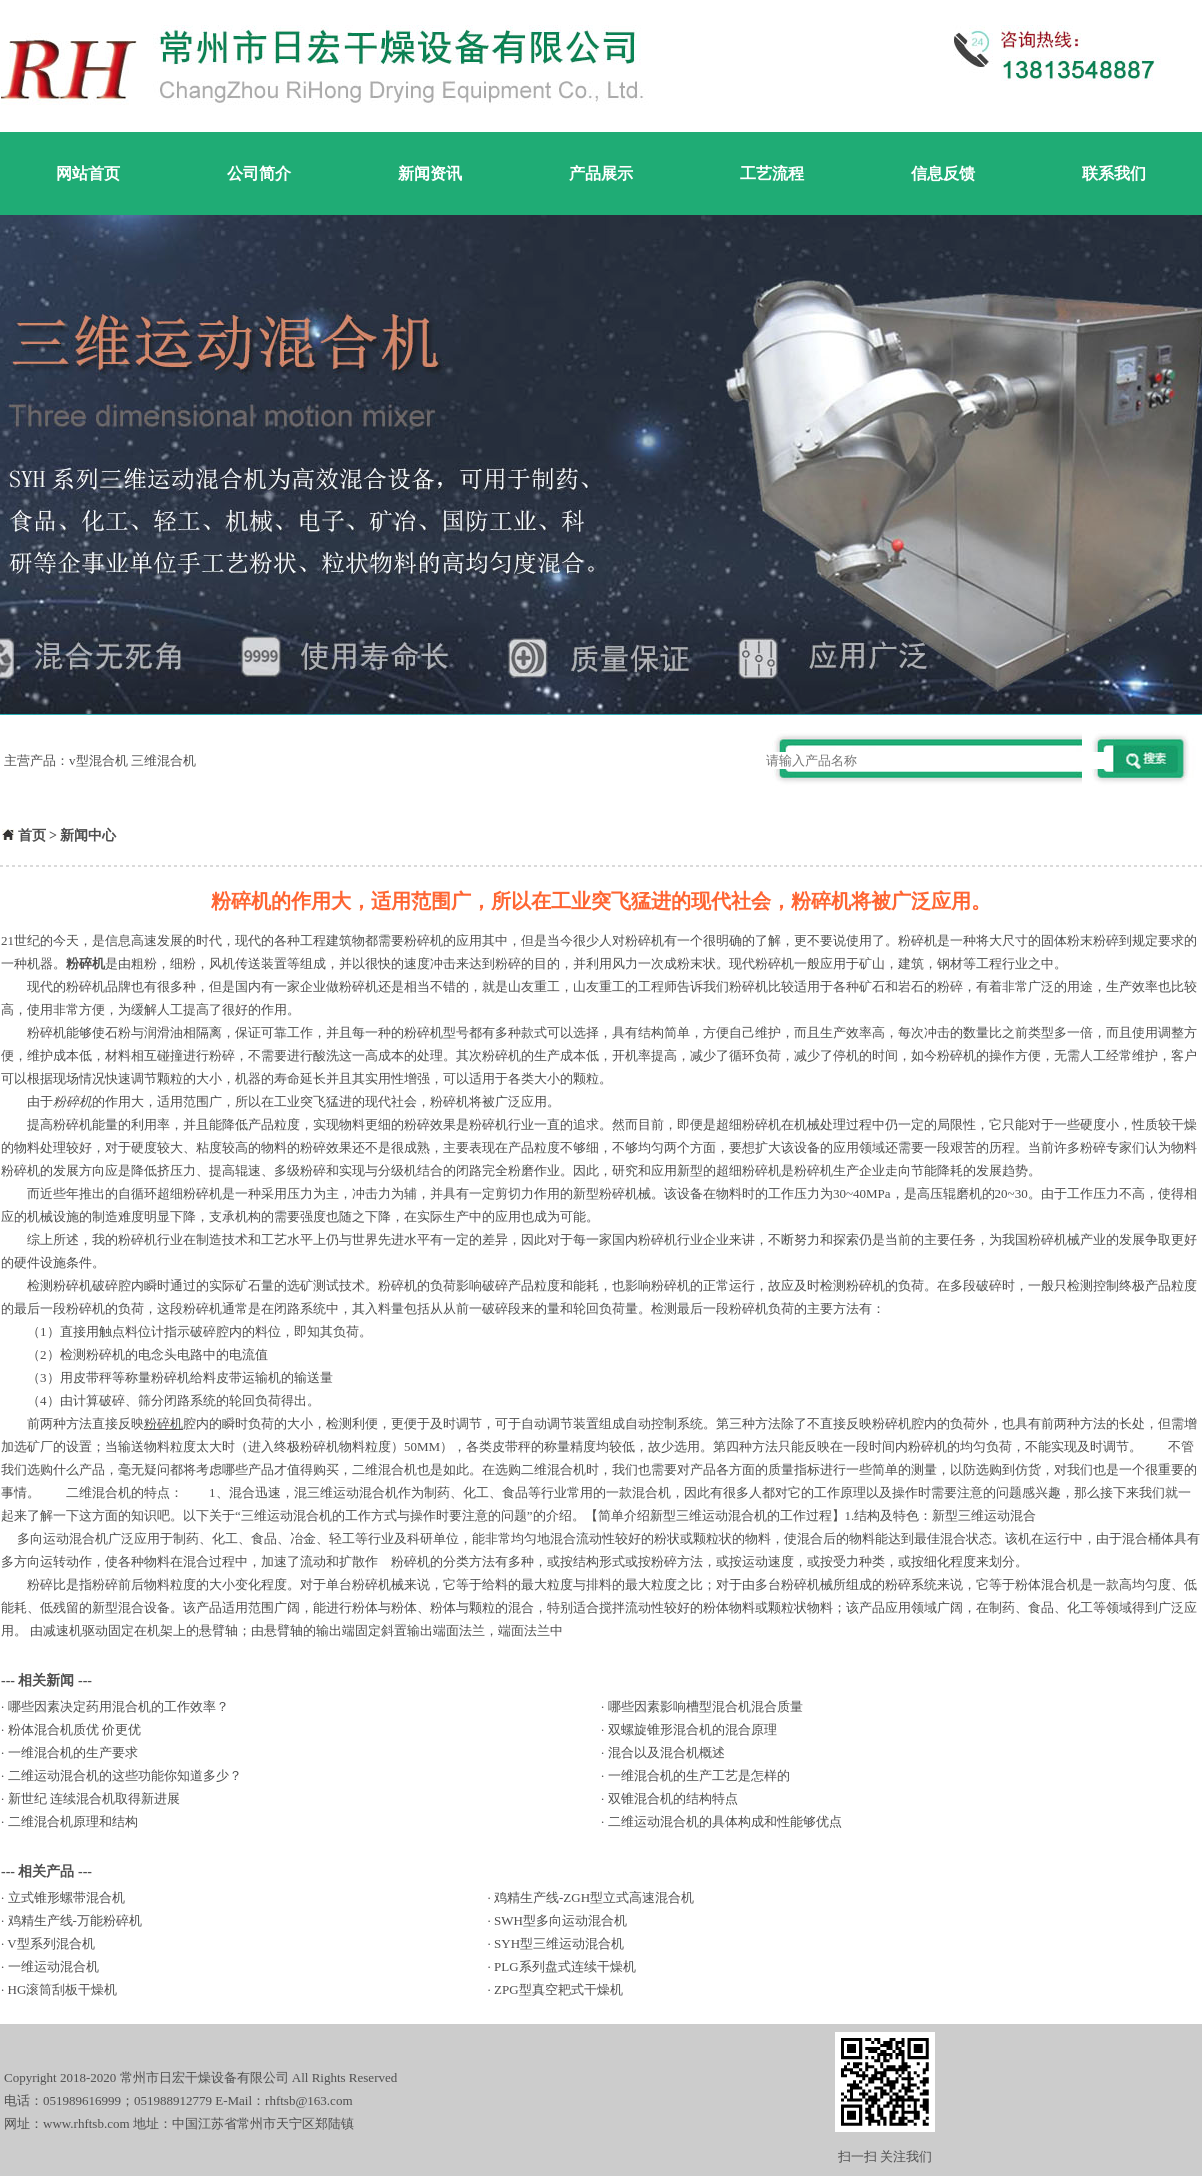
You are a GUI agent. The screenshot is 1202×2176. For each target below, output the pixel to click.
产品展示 (601, 173)
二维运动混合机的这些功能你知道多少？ (125, 1775)
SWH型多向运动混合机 (560, 1920)
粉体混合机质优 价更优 (74, 1729)
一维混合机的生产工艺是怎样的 (699, 1775)
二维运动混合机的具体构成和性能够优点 (725, 1821)
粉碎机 (85, 986)
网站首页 (88, 173)
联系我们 (1114, 173)
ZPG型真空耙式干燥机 (558, 1989)
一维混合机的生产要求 (73, 1752)
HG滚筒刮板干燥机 (63, 1989)
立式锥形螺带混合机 (66, 1897)
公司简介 (259, 173)
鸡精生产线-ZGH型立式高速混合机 (594, 1897)
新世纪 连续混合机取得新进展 (94, 1798)
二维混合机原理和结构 (73, 1821)
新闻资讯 (430, 173)
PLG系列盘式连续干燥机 (565, 1966)
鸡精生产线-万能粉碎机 (75, 1920)
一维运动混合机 (53, 1966)
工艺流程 (772, 173)
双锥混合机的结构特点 (673, 1798)
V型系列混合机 (50, 1943)
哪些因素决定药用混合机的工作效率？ (118, 1706)
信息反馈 (943, 173)
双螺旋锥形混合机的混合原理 (692, 1729)
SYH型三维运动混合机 (559, 1943)
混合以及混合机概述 (666, 1752)
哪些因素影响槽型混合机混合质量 (705, 1706)
